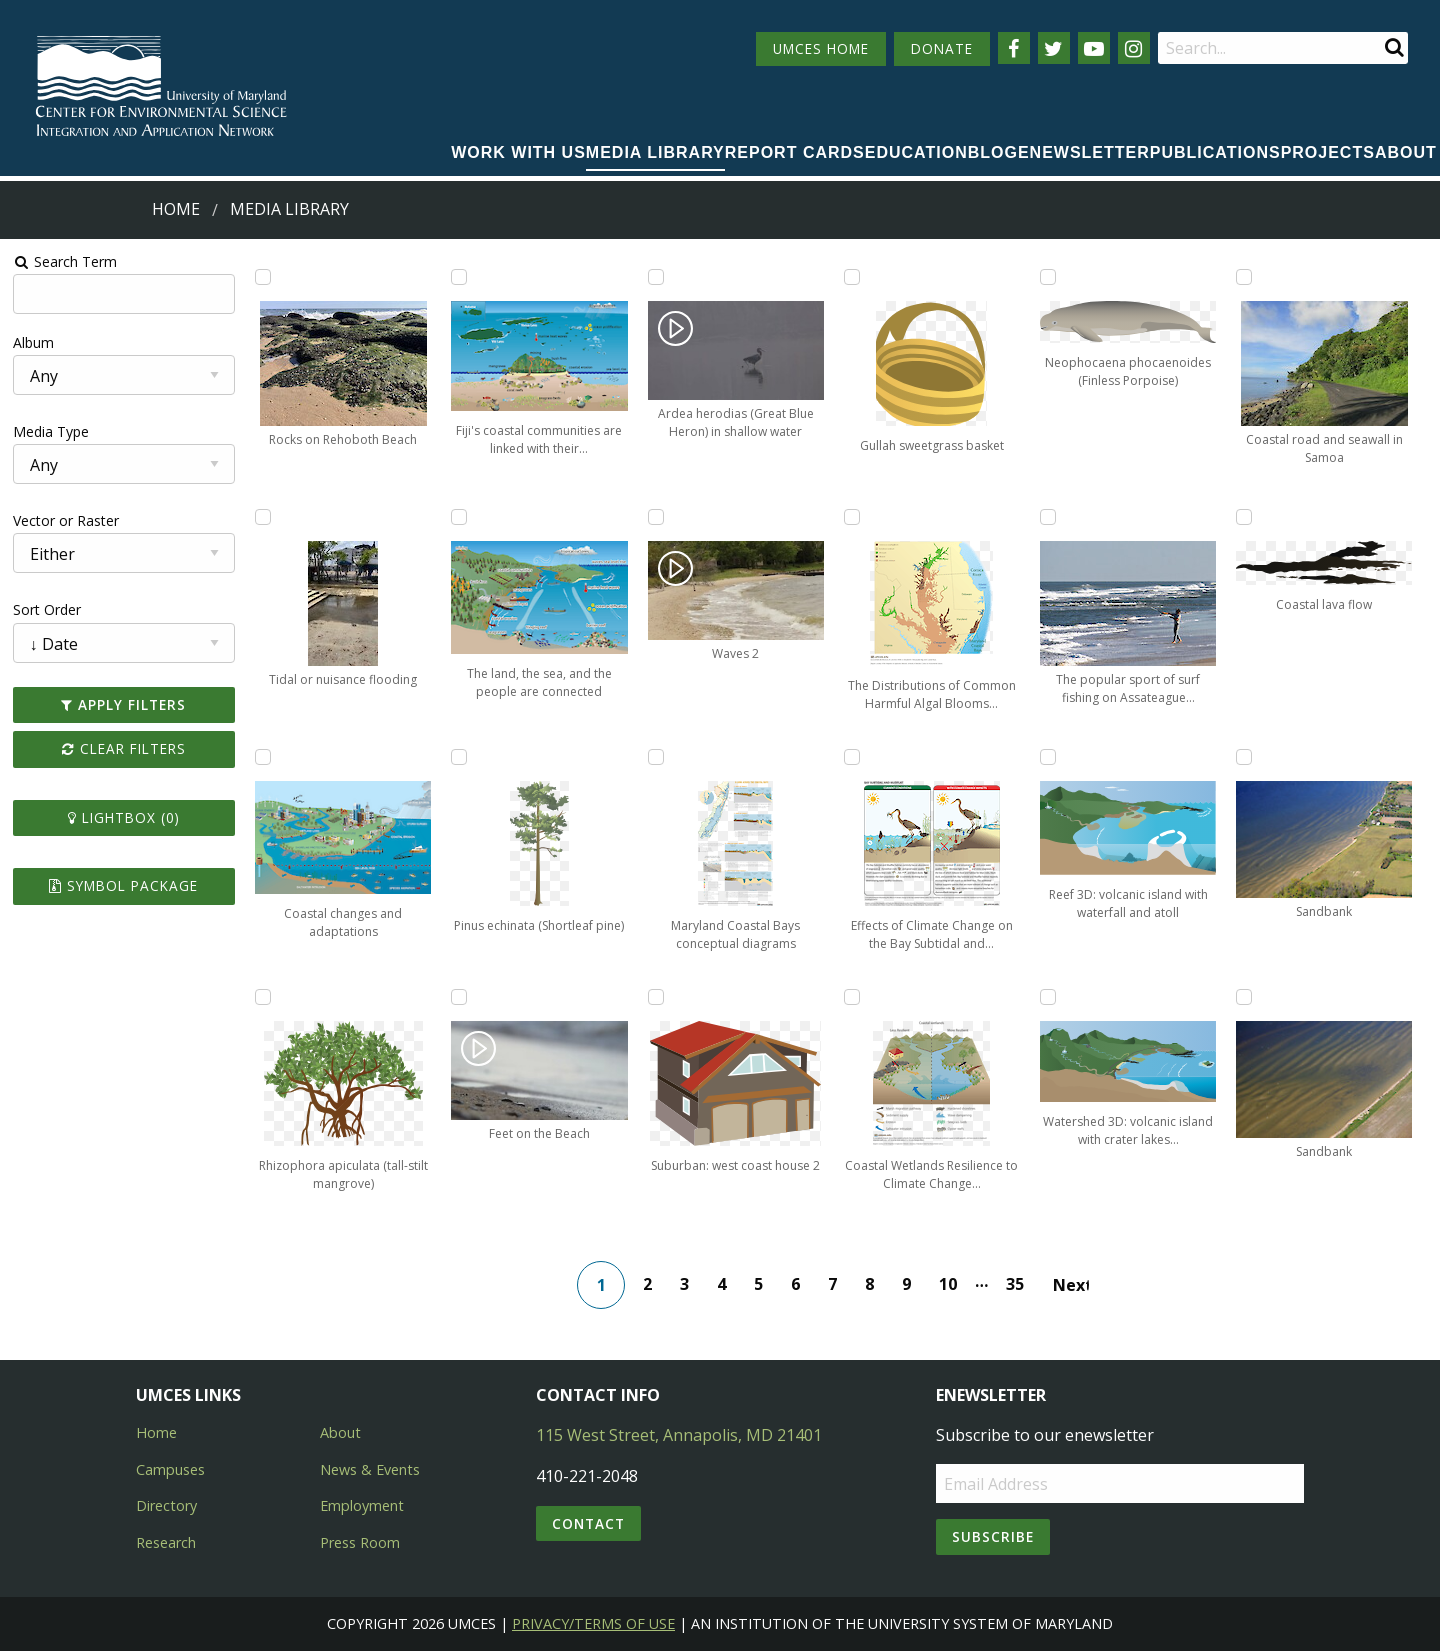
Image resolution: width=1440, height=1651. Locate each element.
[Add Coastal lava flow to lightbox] (1244, 517)
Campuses (170, 1469)
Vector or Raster (66, 520)
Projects (1328, 152)
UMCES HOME (821, 48)
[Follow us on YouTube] (1094, 48)
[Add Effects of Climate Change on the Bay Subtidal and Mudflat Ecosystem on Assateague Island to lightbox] (852, 757)
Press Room (360, 1542)
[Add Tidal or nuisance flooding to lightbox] (263, 517)
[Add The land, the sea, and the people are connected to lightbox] (459, 517)
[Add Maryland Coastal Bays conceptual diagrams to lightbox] (656, 757)
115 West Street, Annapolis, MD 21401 (679, 1435)
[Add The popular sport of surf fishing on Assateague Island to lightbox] (1048, 517)
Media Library (655, 152)
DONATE (942, 48)
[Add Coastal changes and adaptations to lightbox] (263, 757)
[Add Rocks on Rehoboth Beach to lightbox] (263, 277)
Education (916, 152)
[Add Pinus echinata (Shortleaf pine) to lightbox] (459, 757)
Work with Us (518, 152)
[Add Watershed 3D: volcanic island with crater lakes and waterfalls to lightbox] (1048, 997)
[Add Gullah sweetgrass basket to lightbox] (852, 277)
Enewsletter (1084, 152)
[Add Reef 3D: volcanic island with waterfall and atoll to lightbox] (1048, 757)
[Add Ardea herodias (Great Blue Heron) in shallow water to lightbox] (656, 277)
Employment (362, 1505)
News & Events (370, 1469)
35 (1015, 1284)
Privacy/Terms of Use (593, 1623)
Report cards (795, 152)
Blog (993, 152)
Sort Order (47, 609)
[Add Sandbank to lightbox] (1244, 757)
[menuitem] (518, 154)
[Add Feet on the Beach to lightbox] (459, 997)
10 (948, 1284)
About (1406, 152)
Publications (1215, 152)
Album (33, 342)
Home (176, 209)
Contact (588, 1523)
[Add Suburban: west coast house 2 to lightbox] (656, 997)
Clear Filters (124, 748)
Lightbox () (124, 817)
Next (1071, 1285)
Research (166, 1542)
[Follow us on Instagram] (1134, 48)
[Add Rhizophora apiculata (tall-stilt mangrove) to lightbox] (263, 997)
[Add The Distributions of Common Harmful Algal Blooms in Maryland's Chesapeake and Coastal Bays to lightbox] (852, 517)
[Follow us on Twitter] (1054, 48)
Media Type (51, 431)
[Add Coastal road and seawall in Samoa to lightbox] (1244, 277)
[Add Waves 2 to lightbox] (656, 517)
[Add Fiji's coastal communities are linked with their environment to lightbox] (459, 277)
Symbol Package (123, 885)
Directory (166, 1505)
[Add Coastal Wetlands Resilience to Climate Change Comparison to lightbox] (852, 997)
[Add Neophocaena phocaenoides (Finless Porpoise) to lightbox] (1048, 277)
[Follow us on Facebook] (1014, 48)
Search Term (65, 261)
